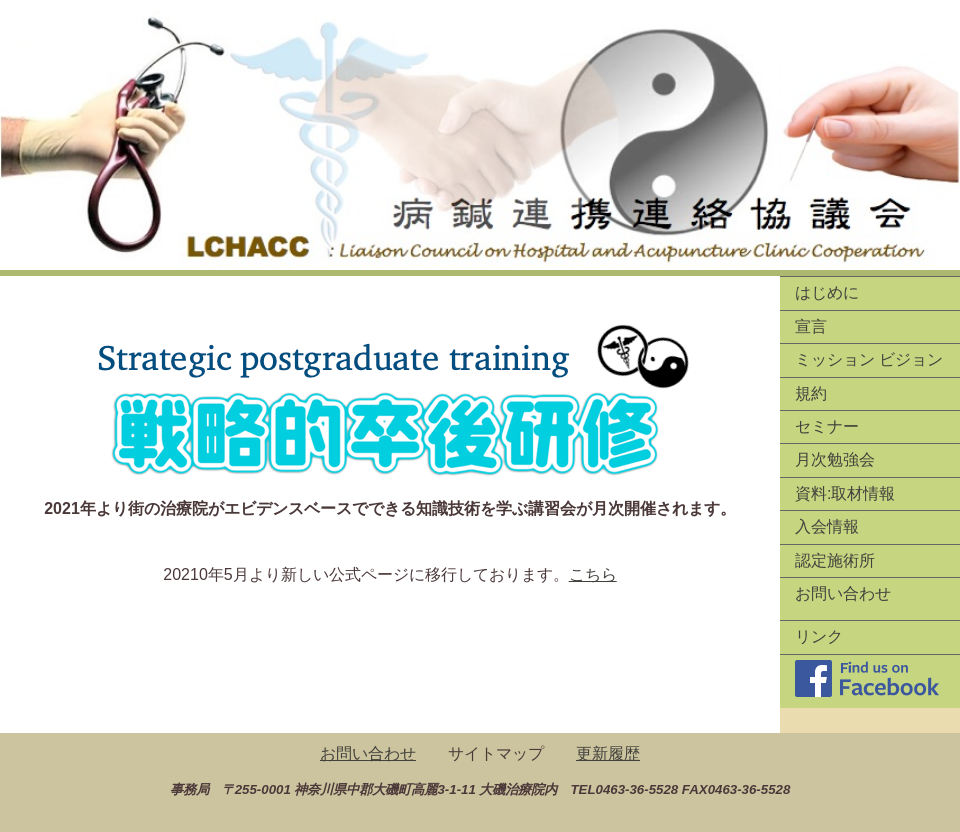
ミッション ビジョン (869, 359)
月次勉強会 (835, 459)
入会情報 (827, 526)
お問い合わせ (843, 593)
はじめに (827, 292)
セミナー (827, 426)
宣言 (811, 326)
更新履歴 (608, 753)
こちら (593, 574)
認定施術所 (835, 560)
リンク (819, 636)
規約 (811, 393)
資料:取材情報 (845, 493)
